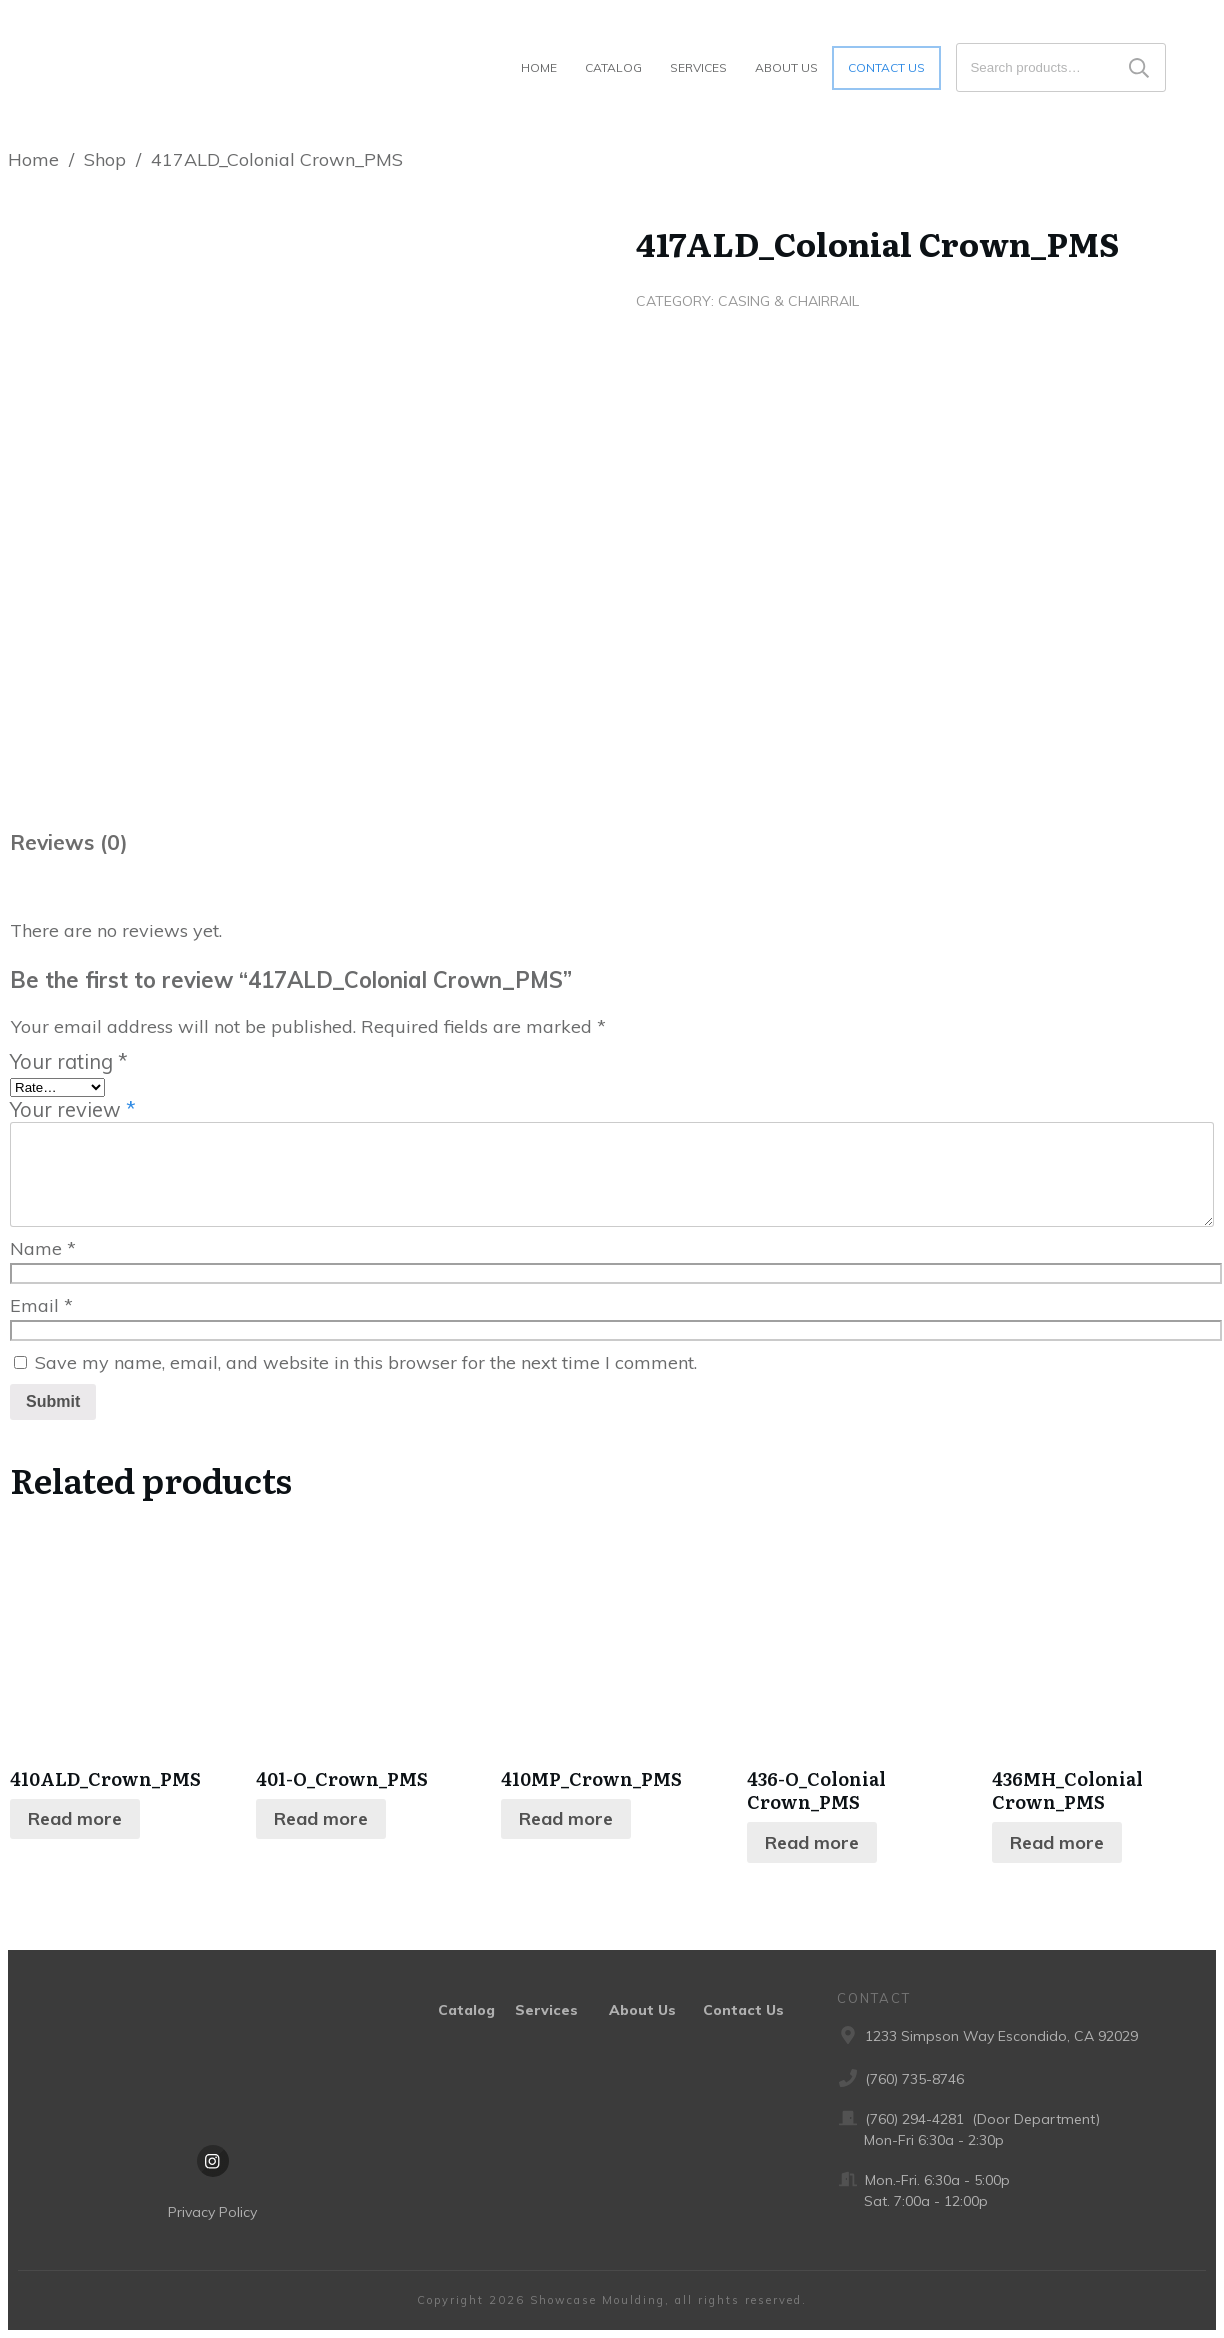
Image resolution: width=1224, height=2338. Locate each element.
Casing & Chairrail (788, 301)
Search (1139, 67)
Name (43, 1248)
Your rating (69, 1061)
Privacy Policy (212, 2212)
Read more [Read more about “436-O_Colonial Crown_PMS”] (812, 1842)
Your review (73, 1109)
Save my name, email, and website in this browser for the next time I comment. (366, 1362)
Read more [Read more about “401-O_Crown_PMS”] (321, 1818)
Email (41, 1305)
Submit (53, 1401)
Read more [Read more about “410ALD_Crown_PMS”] (75, 1818)
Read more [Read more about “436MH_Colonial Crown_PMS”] (1057, 1842)
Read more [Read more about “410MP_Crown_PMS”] (566, 1818)
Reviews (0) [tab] (69, 842)
